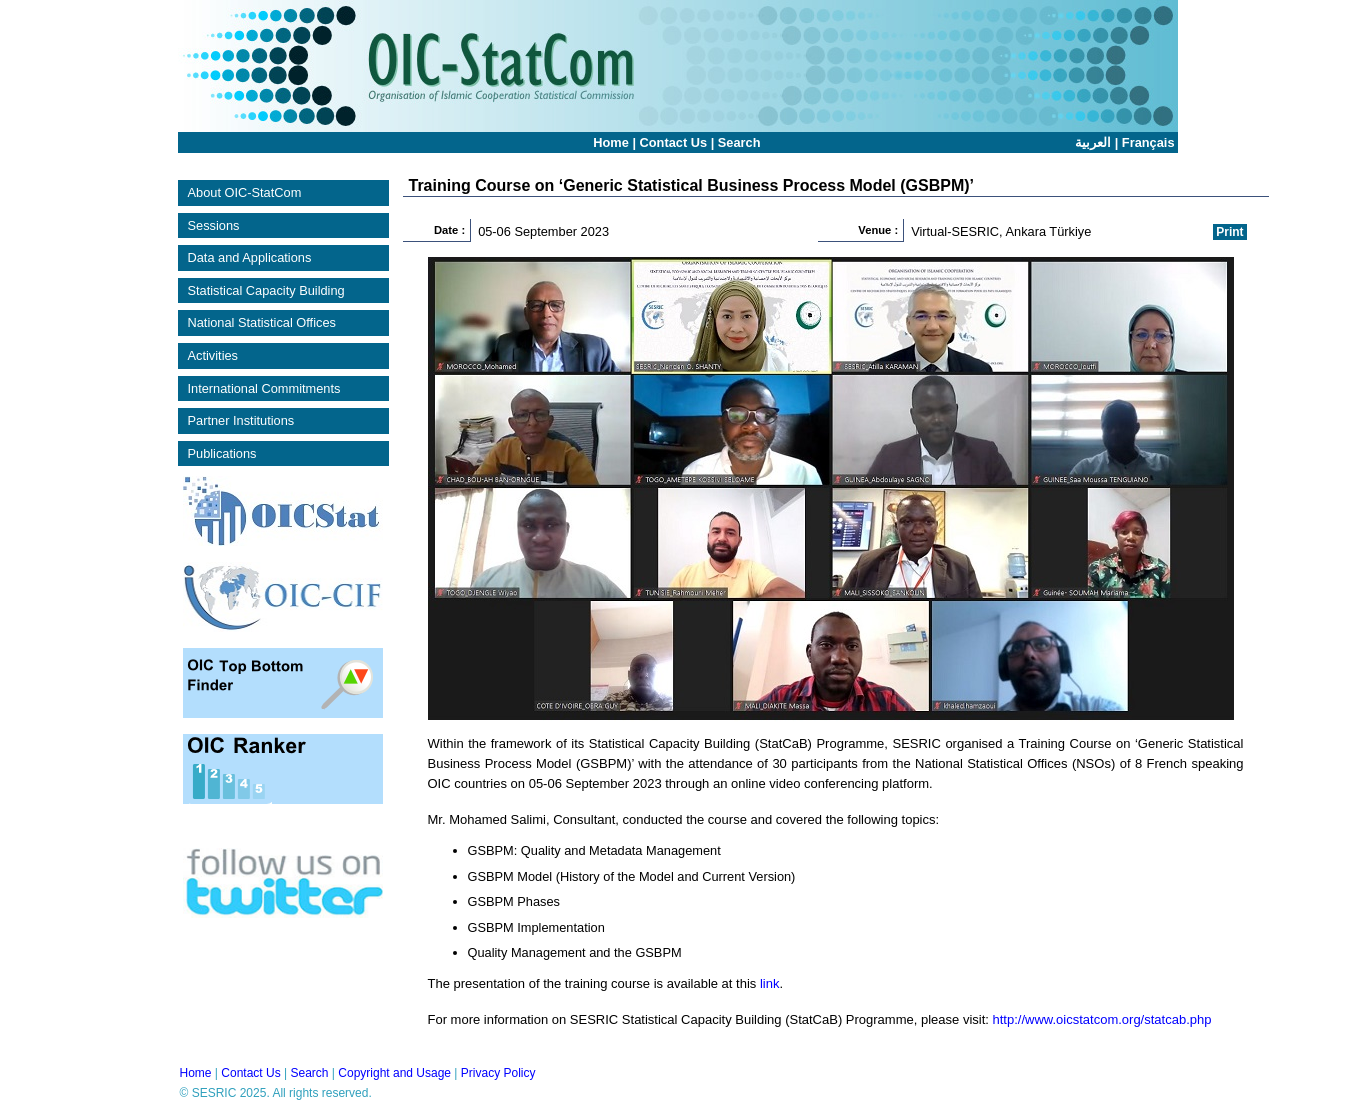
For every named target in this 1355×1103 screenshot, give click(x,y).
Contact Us (674, 142)
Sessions (214, 225)
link (770, 983)
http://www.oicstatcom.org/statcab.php (1102, 1019)
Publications (222, 453)
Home (611, 142)
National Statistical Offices (262, 322)
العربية (1093, 142)
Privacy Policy (498, 1073)
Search (739, 142)
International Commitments (264, 388)
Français (1148, 142)
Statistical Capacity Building (266, 290)
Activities (213, 355)
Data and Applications (250, 257)
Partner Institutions (241, 420)
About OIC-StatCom (245, 192)
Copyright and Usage (394, 1073)
